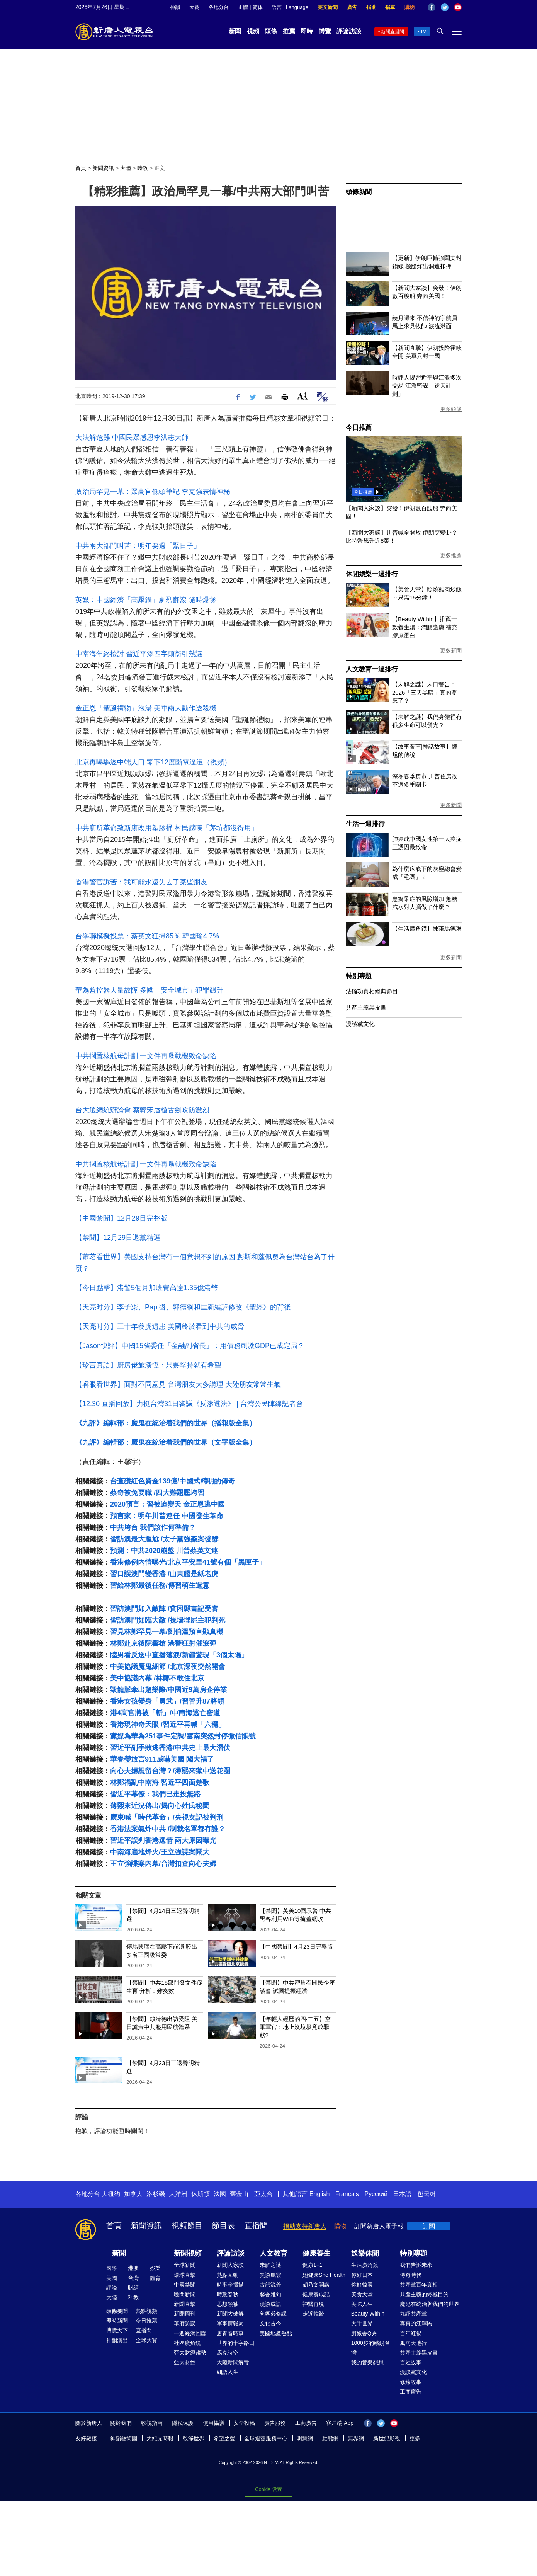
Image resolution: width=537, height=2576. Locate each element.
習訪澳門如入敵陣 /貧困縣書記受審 (164, 1608)
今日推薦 (359, 427)
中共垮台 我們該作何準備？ (152, 1527)
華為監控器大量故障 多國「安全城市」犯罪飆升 (149, 990)
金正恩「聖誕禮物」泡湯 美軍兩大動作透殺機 (145, 708)
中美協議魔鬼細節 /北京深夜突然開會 (167, 1666)
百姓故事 (410, 2362)
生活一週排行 (365, 823)
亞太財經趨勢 (190, 2353)
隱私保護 (183, 2423)
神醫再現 (313, 2304)
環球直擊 (184, 2275)
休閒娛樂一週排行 (372, 574)
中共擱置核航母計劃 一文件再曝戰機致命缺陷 (145, 1056)
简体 (258, 7)
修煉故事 (410, 2382)
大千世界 (362, 2323)
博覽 (325, 31)
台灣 (133, 2278)
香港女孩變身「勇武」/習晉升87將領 (167, 1701)
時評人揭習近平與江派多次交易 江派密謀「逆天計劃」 (427, 385)
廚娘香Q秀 (364, 2333)
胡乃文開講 (316, 2284)
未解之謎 (270, 2265)
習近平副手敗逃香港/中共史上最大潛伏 (170, 1748)
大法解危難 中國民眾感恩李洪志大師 (132, 437)
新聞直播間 (392, 31)
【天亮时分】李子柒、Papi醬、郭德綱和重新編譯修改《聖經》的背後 (183, 1307)
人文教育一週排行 (372, 669)
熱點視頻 (146, 2311)
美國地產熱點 (276, 2333)
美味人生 (362, 2304)
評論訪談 (348, 31)
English (319, 2194)
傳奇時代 (410, 2275)
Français (347, 2194)
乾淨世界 (193, 2438)
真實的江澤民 (416, 2323)
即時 (307, 31)
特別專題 (359, 976)
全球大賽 (146, 2340)
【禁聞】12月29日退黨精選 (117, 1237)
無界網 (356, 2438)
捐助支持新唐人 (304, 2226)
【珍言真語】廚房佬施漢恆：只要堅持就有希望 (148, 1365)
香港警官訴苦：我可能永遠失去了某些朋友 (141, 882)
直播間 (256, 2225)
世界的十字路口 (236, 2343)
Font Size (302, 396)
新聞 (235, 31)
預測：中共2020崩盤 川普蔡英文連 (164, 1550)
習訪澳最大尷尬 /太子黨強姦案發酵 (164, 1539)
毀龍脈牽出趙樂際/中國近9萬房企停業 (168, 1690)
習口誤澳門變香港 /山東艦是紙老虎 (164, 1574)
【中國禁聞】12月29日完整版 (121, 1218)
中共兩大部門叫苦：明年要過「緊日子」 (138, 546)
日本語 (402, 2194)
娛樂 (155, 2268)
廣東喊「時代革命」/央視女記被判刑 (166, 1817)
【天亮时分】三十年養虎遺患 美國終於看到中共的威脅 (159, 1326)
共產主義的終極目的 (424, 2294)
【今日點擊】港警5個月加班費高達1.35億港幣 (146, 1288)
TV (423, 31)
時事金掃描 (230, 2284)
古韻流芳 (270, 2284)
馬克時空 (227, 2353)
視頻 (253, 31)
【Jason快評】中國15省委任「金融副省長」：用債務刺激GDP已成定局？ (189, 1346)
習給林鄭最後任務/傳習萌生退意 (159, 1585)
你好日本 (362, 2275)
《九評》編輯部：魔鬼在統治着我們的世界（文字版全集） (165, 1442)
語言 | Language (290, 7)
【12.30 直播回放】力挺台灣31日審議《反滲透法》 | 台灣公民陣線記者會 (189, 1404)
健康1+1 (312, 2265)
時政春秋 (227, 2294)
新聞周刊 (184, 2313)
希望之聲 (224, 2438)
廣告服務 (275, 2423)
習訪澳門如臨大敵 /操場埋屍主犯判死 (167, 1620)
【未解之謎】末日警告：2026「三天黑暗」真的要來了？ (424, 692)
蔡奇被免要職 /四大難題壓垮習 (157, 1493)
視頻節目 (187, 2225)
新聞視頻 (188, 2253)
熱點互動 (227, 2275)
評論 (111, 2288)
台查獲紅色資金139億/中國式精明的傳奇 (172, 1481)
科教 (133, 2297)
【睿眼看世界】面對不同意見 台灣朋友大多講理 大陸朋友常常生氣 (178, 1384)
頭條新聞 (359, 192)
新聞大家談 (230, 2265)
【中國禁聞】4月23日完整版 (296, 1946)
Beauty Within (367, 2313)
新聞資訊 (103, 168)
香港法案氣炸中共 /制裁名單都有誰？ (167, 1829)
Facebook (431, 7)
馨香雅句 (270, 2294)
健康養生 (316, 2253)
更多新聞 (451, 650)
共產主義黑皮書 (366, 1007)
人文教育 (273, 2253)
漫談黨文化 (360, 1023)
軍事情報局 (230, 2323)
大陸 (125, 168)
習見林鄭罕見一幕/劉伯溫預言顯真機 (166, 1632)
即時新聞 (117, 2320)
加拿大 (133, 2194)
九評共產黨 (413, 2313)
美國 (111, 2278)
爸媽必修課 (273, 2313)
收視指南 (152, 2423)
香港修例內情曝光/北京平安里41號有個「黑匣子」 (188, 1562)
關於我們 (121, 2423)
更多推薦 (451, 555)
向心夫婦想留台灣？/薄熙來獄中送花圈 (170, 1771)
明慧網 (305, 2438)
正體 (243, 7)
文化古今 (270, 2323)
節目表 (223, 2225)
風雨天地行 (413, 2343)
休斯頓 (200, 2194)
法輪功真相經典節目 (372, 991)
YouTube (458, 7)
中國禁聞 (184, 2284)
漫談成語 (270, 2304)
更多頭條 (451, 409)
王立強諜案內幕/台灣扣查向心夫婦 (163, 1864)
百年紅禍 (410, 2333)
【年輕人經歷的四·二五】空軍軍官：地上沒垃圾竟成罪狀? (295, 2027)
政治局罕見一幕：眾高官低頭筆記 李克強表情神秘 (152, 491)
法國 (220, 2194)
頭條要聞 (117, 2311)
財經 (133, 2288)
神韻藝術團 (123, 2438)
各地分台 (219, 7)
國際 (111, 2268)
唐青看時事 (230, 2333)
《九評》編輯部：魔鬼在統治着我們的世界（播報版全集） (165, 1423)
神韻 (175, 7)
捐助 (371, 7)
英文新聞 (328, 7)
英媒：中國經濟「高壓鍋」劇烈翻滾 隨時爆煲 (145, 600)
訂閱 (429, 2226)
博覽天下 (117, 2330)
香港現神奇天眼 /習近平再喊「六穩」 (167, 1724)
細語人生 (227, 2372)
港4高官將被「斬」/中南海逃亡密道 (165, 1713)
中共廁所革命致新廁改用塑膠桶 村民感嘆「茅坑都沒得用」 (166, 828)
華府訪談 (184, 2323)
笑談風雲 (270, 2275)
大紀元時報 (159, 2438)
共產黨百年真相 (419, 2284)
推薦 (289, 31)
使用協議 (213, 2423)
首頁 (80, 168)
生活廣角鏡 (364, 2265)
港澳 (133, 2268)
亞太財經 (184, 2362)
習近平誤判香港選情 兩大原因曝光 (163, 1840)
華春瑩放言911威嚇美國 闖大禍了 (162, 1759)
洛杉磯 (155, 2194)
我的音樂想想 (367, 2362)
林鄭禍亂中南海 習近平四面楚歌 (159, 1782)
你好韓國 (362, 2284)
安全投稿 (244, 2423)
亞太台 (263, 2194)
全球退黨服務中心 (265, 2438)
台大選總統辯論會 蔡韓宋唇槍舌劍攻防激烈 (142, 1110)
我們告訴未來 (416, 2265)
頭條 (271, 31)
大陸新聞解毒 (233, 2362)
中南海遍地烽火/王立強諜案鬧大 (159, 1852)
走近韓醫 (313, 2313)
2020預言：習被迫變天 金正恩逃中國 (167, 1504)
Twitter (445, 7)
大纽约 (111, 2194)
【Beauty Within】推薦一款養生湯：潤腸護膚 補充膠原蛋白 (424, 627)
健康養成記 (316, 2294)
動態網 (330, 2438)
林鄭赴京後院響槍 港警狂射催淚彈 (163, 1643)
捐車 (390, 7)
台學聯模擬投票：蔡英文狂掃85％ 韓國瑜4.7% (147, 936)
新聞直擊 (184, 2304)
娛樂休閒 (365, 2253)
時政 (142, 168)
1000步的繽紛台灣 (370, 2348)
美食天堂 (362, 2294)
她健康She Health (323, 2275)
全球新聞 (184, 2265)
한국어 (426, 2194)
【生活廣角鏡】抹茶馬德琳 (427, 928)
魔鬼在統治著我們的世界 (429, 2304)
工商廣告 (410, 2392)
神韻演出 (117, 2340)
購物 (409, 7)
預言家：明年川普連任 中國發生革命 (166, 1516)
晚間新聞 (184, 2294)
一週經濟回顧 (190, 2333)
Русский (376, 2194)
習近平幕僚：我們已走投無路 (155, 1794)
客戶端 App (339, 2423)
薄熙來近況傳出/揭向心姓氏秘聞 (159, 1806)
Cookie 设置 (268, 2489)
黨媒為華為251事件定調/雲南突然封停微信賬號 (183, 1736)
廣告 (352, 7)
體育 (155, 2278)
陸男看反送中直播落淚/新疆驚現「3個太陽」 (179, 1655)
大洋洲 (178, 2194)
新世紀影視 (386, 2438)
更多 (415, 2438)
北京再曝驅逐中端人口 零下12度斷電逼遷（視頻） (153, 762)
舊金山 (239, 2194)
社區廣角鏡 (187, 2343)
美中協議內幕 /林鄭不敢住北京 (157, 1678)
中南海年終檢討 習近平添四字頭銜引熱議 (138, 654)
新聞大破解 (230, 2313)
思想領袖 (227, 2304)
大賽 (194, 7)
